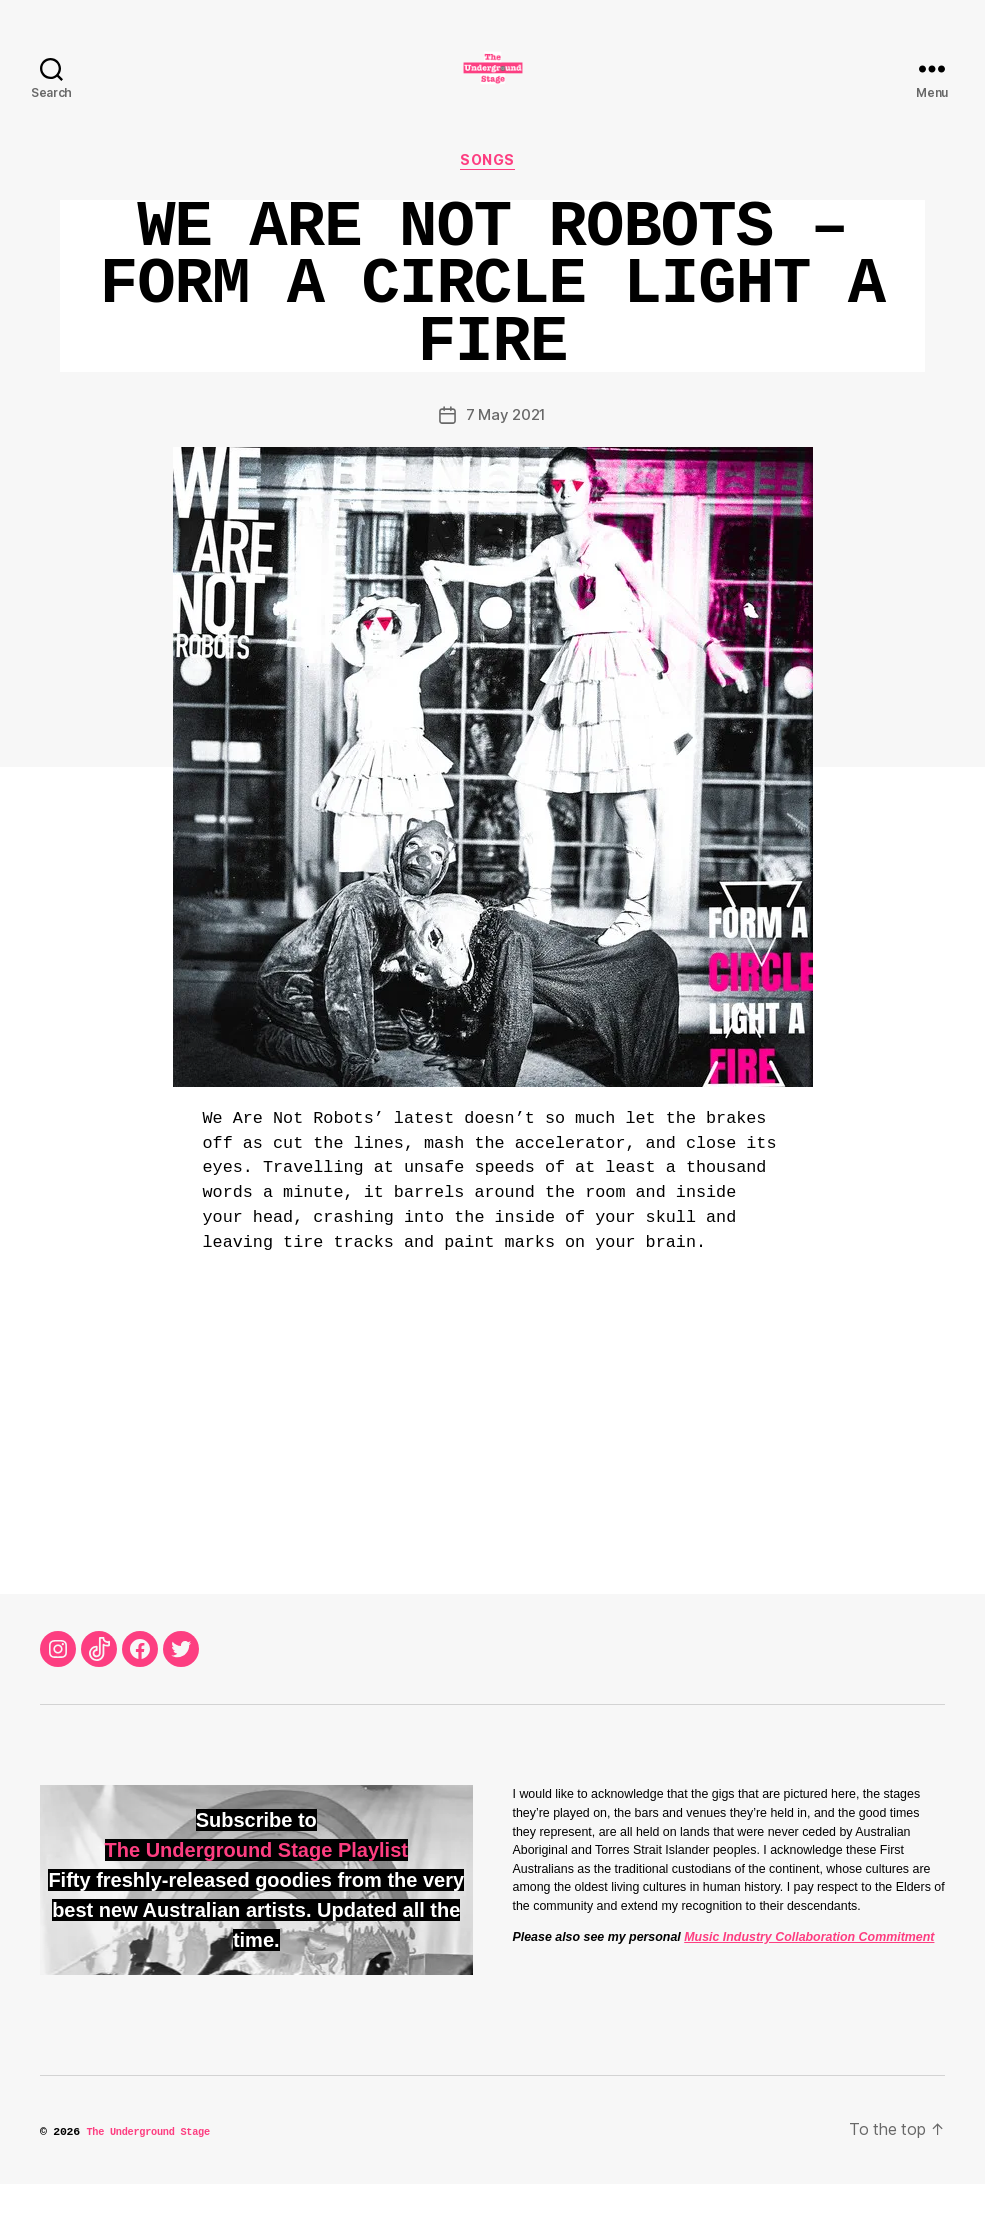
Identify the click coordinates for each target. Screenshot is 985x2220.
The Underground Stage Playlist (256, 1886)
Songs (493, 195)
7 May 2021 (506, 451)
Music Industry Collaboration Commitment (809, 1973)
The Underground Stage (155, 2168)
